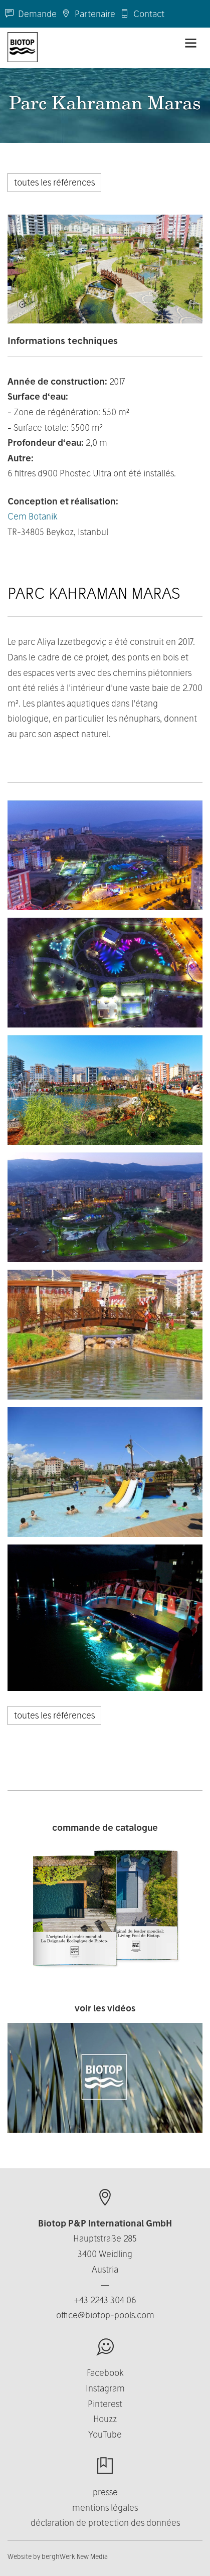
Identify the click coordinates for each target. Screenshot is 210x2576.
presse (105, 2492)
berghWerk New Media (75, 2556)
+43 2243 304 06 (105, 2300)
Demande (31, 14)
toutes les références (54, 182)
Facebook (105, 2372)
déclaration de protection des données (105, 2522)
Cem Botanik (33, 516)
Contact (142, 14)
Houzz (105, 2419)
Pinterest (105, 2403)
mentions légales (105, 2507)
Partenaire (88, 14)
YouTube (105, 2434)
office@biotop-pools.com (105, 2315)
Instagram (105, 2388)
